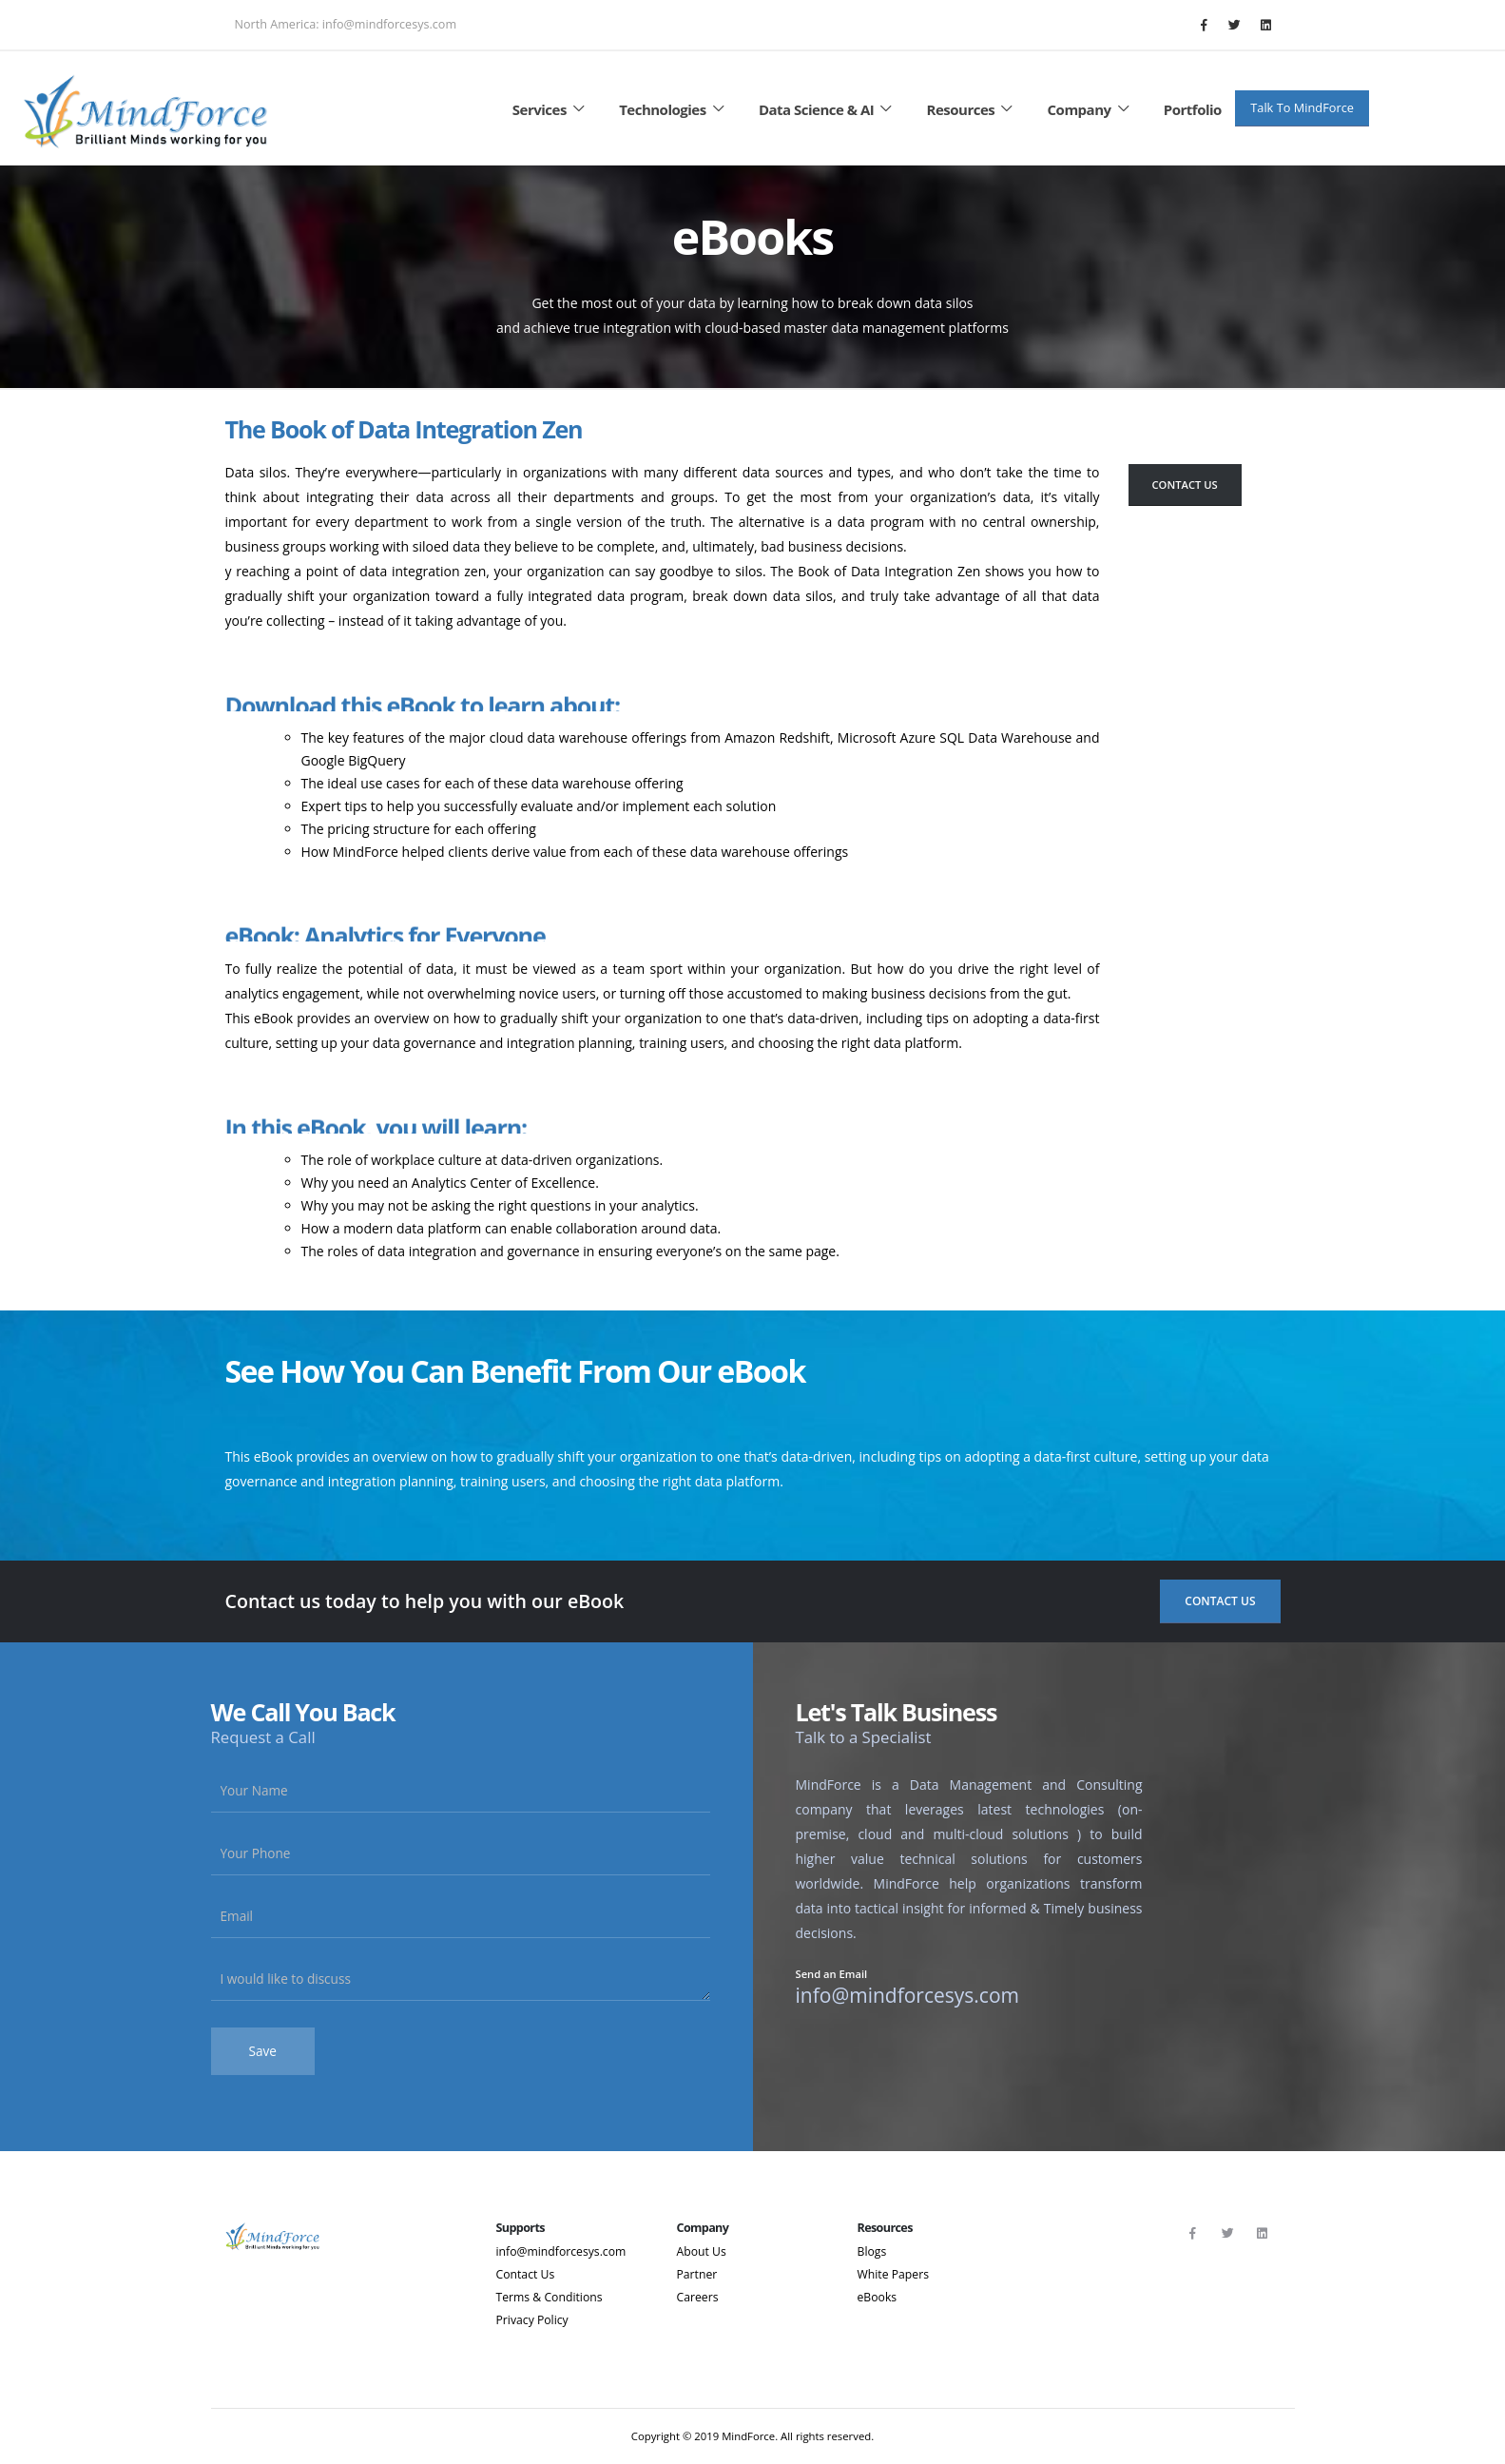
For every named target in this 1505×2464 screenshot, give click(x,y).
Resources (972, 109)
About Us (702, 2251)
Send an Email (832, 1975)
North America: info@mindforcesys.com (346, 24)
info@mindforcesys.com (563, 2251)
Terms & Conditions (551, 2297)
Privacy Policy (533, 2320)
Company (1091, 109)
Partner (698, 2274)
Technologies (674, 109)
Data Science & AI (828, 109)
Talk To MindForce (1302, 107)
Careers (698, 2297)
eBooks (878, 2297)
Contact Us (1185, 484)
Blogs (873, 2251)
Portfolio (1193, 109)
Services (551, 109)
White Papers (895, 2274)
